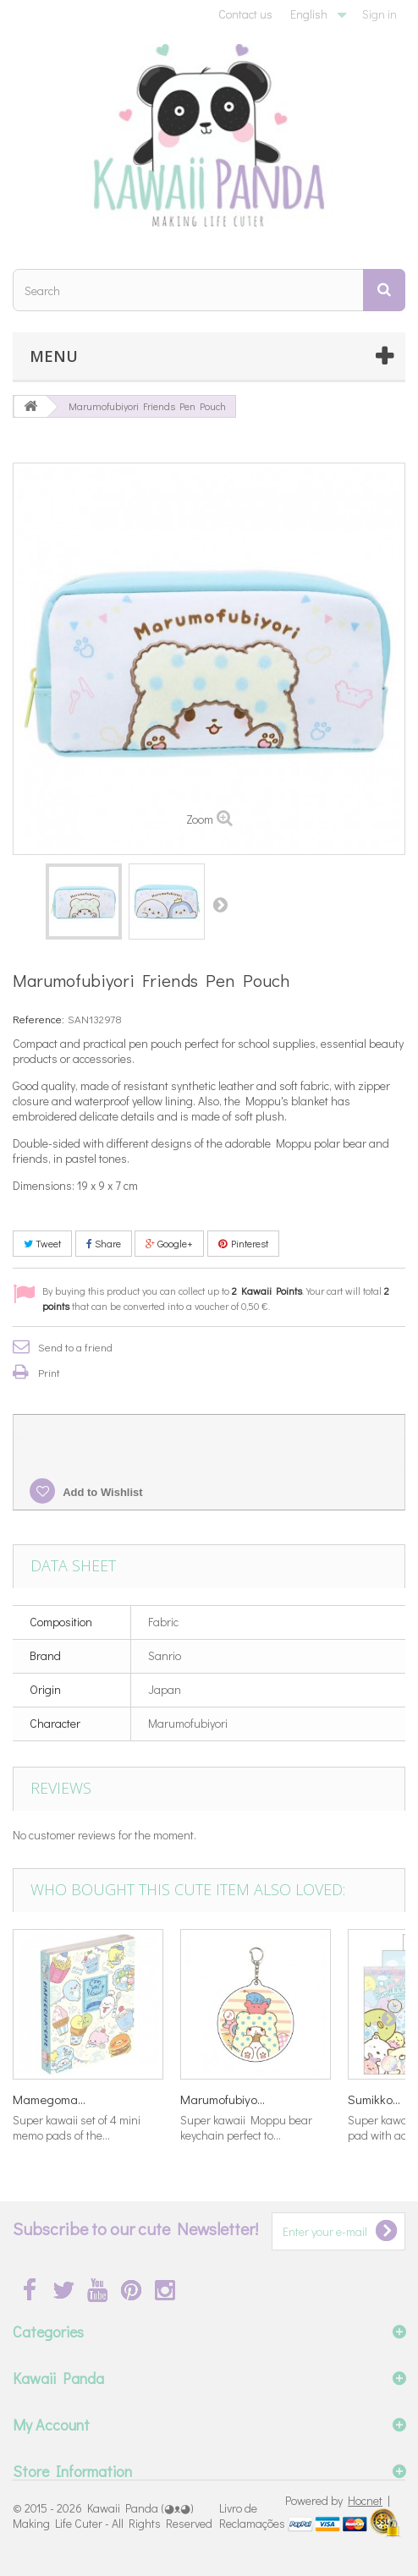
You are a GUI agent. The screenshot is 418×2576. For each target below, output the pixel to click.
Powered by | (337, 2500)
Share (103, 1243)
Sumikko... (374, 2099)
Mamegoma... (49, 2099)
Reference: (38, 1018)
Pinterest (243, 1243)
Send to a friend (75, 1347)
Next (220, 904)
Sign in (379, 14)
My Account (51, 2424)
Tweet (42, 1243)
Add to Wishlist (101, 1492)
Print (49, 1372)
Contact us (245, 14)
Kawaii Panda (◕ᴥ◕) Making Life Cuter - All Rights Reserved (112, 2515)
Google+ (169, 1243)
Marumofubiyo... (222, 2099)
